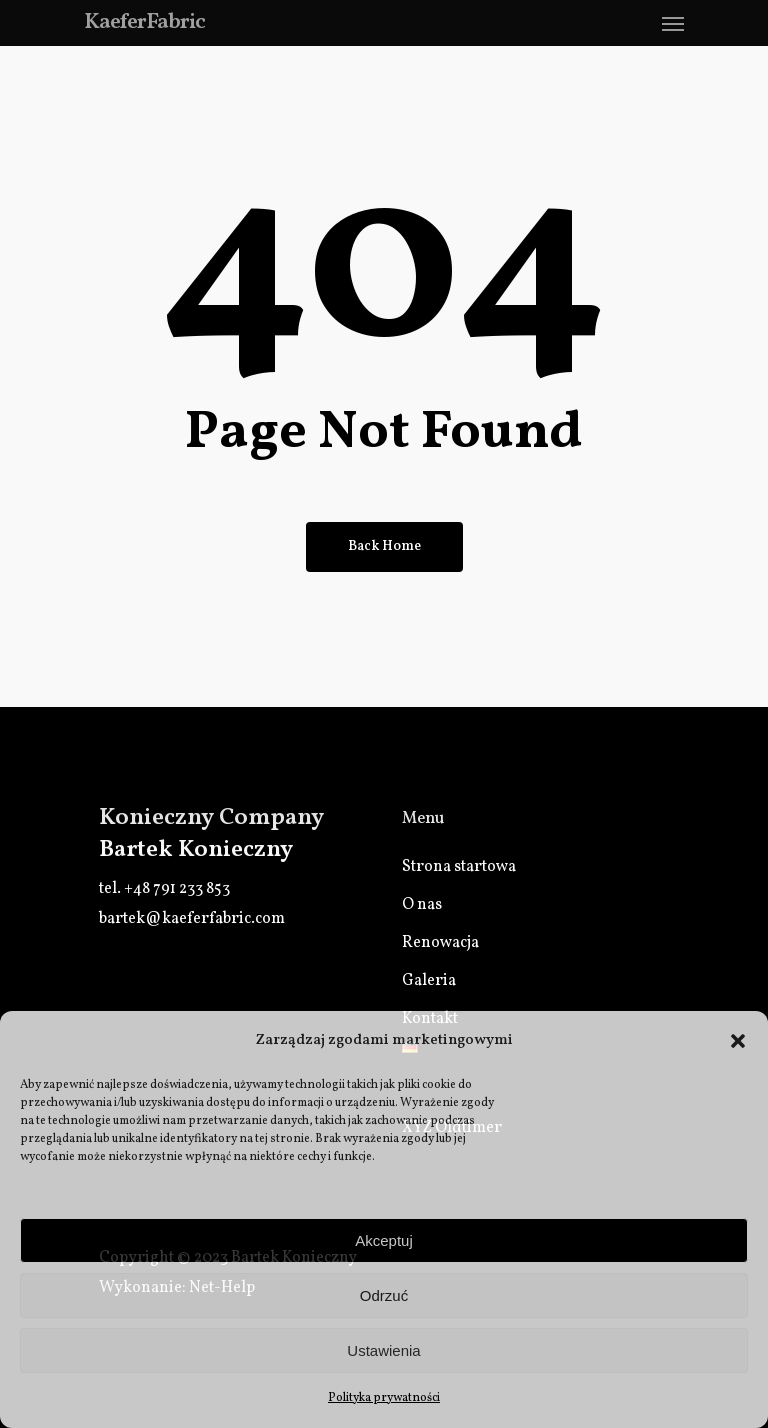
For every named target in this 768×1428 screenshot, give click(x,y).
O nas (422, 905)
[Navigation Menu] (673, 23)
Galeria (429, 981)
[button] (738, 1041)
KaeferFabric (144, 23)
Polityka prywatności (384, 1398)
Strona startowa (459, 867)
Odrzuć (384, 1295)
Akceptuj (384, 1240)
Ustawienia (383, 1350)
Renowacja (440, 943)
